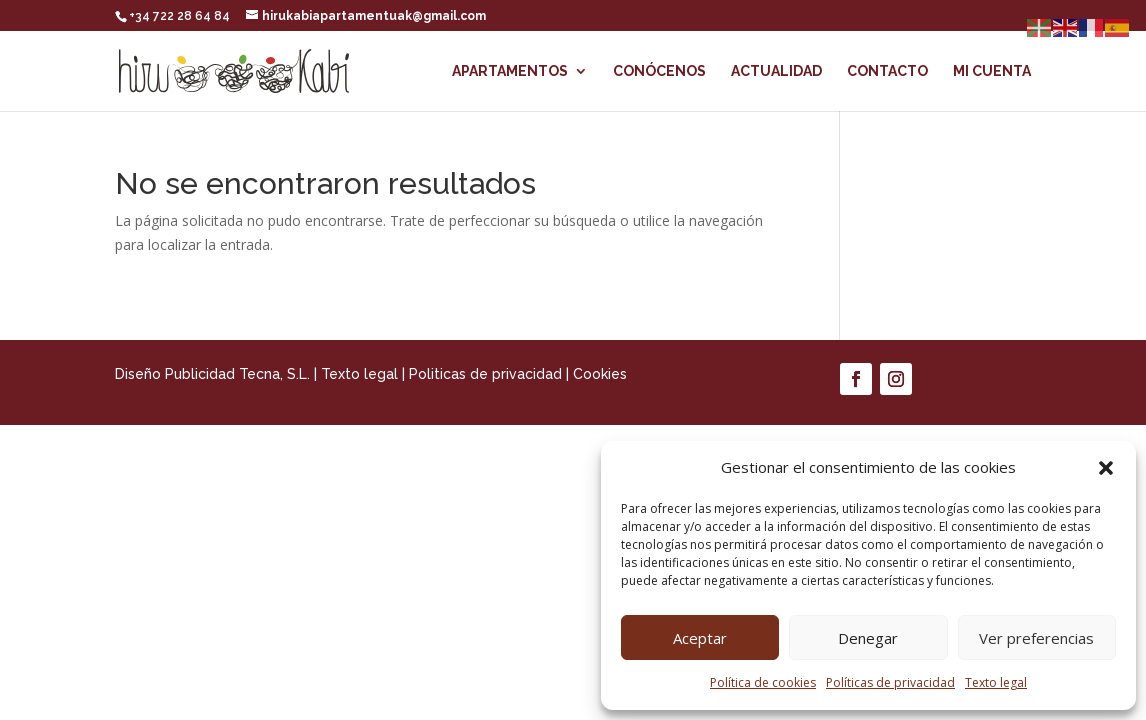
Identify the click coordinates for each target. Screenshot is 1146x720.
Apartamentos (510, 71)
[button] (1106, 468)
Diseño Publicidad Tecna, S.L (211, 374)
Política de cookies (763, 682)
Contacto (887, 71)
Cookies (600, 374)
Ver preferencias (1036, 638)
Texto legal (996, 682)
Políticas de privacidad (890, 682)
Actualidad (776, 71)
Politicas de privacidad (485, 374)
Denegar (868, 638)
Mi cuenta (992, 71)
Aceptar (700, 638)
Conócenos (659, 71)
